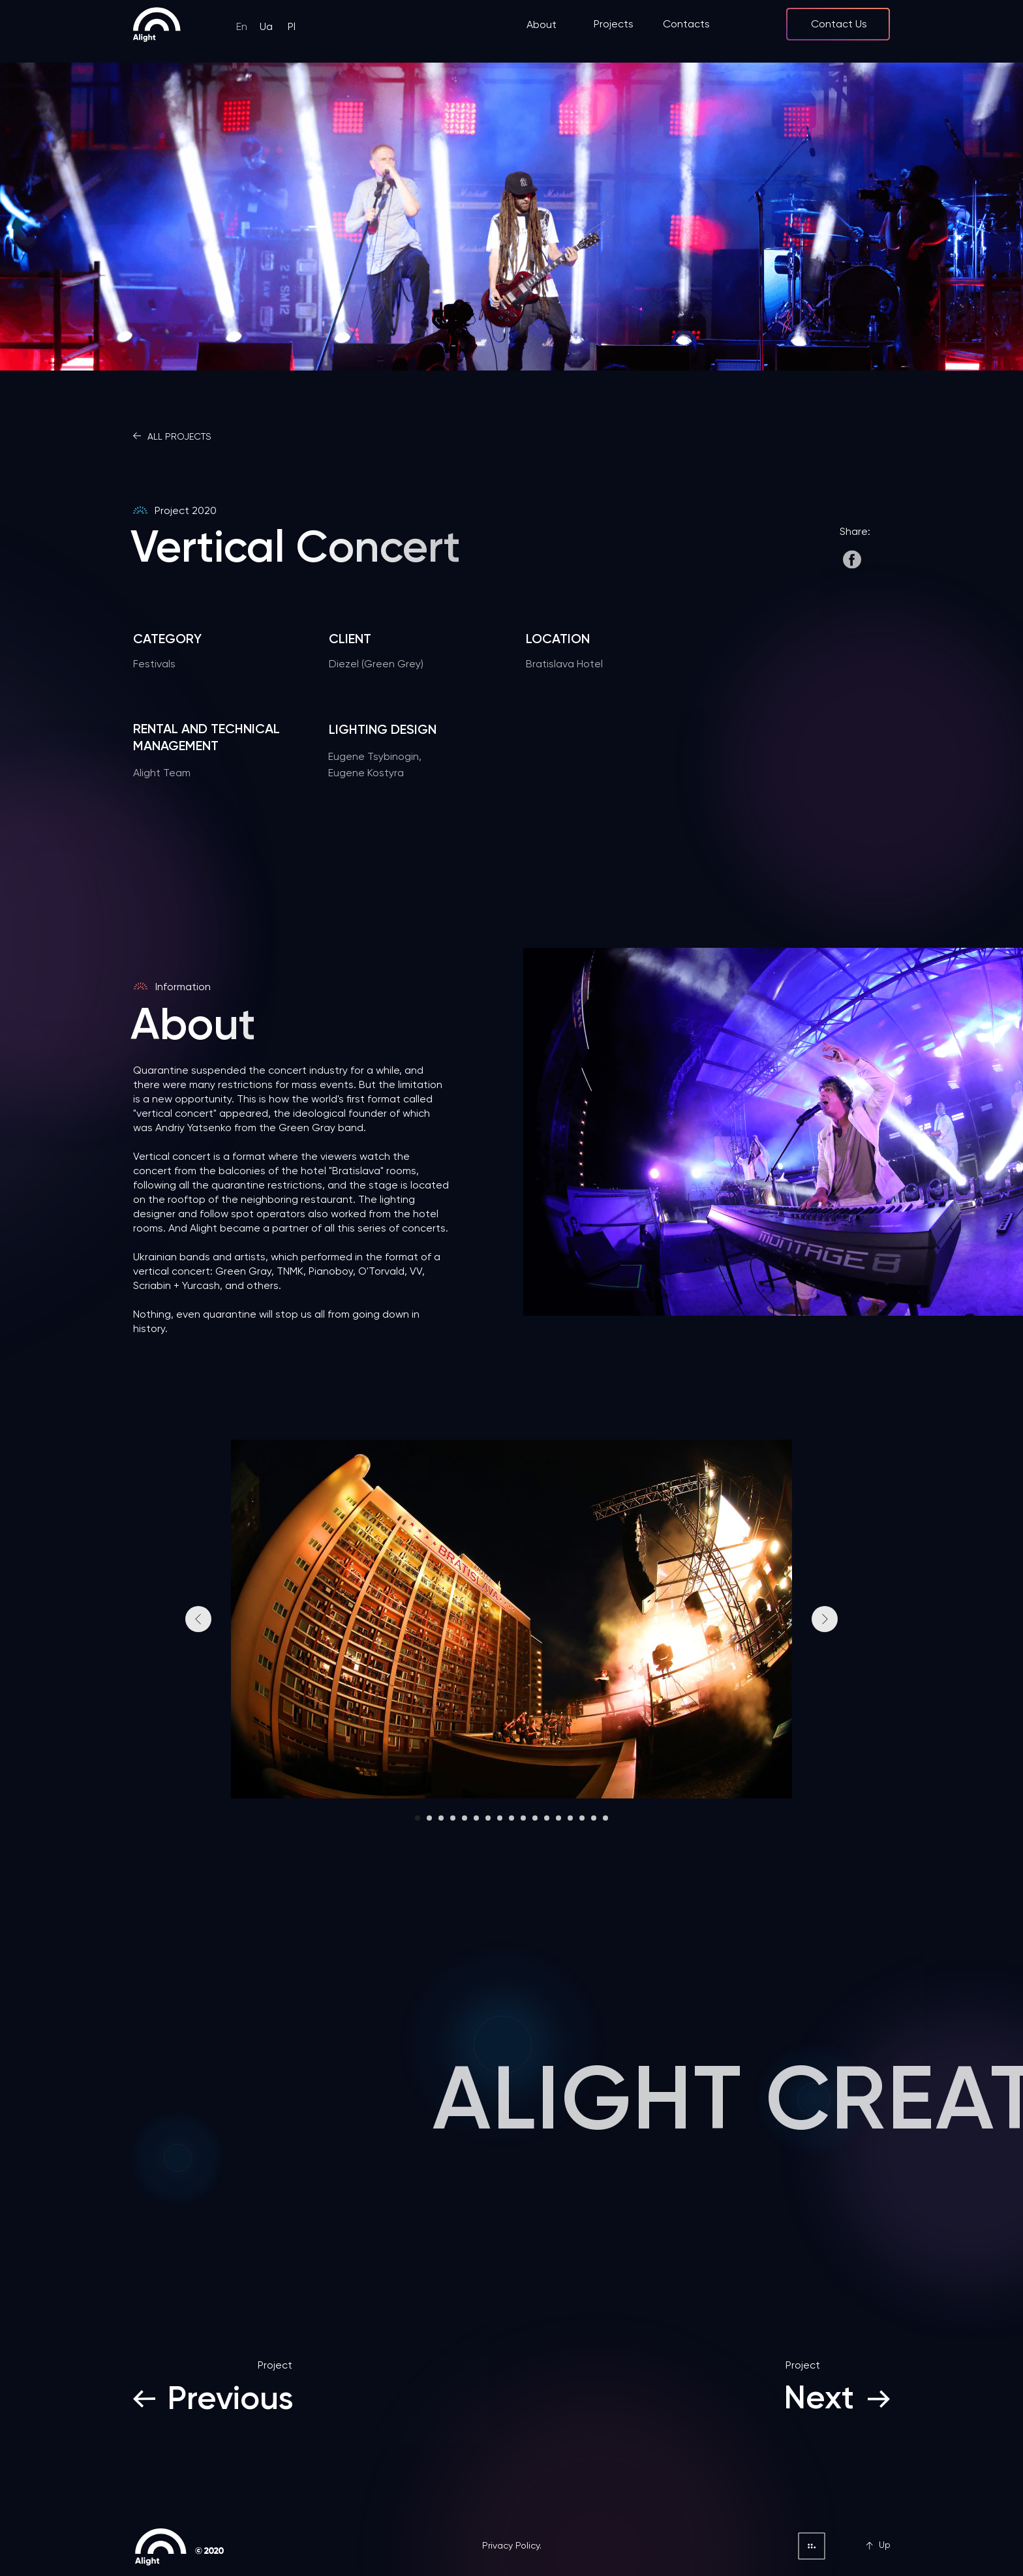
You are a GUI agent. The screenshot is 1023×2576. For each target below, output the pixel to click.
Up (885, 2544)
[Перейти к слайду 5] (464, 1818)
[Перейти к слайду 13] (558, 1818)
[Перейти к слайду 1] (417, 1818)
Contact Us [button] (839, 24)
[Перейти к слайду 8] (499, 1818)
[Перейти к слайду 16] (593, 1818)
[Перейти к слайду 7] (488, 1818)
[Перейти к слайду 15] (582, 1818)
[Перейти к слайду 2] (429, 1818)
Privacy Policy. (512, 2545)
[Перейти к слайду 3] (441, 1818)
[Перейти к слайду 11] (535, 1818)
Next (819, 2397)
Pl (292, 26)
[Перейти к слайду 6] (476, 1818)
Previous (231, 2397)
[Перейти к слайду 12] (546, 1818)
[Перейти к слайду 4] (452, 1818)
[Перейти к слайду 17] (605, 1818)
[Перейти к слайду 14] (570, 1818)
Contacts (686, 24)
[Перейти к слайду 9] (511, 1818)
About (542, 24)
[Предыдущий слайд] (198, 1619)
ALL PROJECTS (179, 436)
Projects (614, 24)
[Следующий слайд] (825, 1619)
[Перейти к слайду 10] (523, 1818)
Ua (266, 26)
